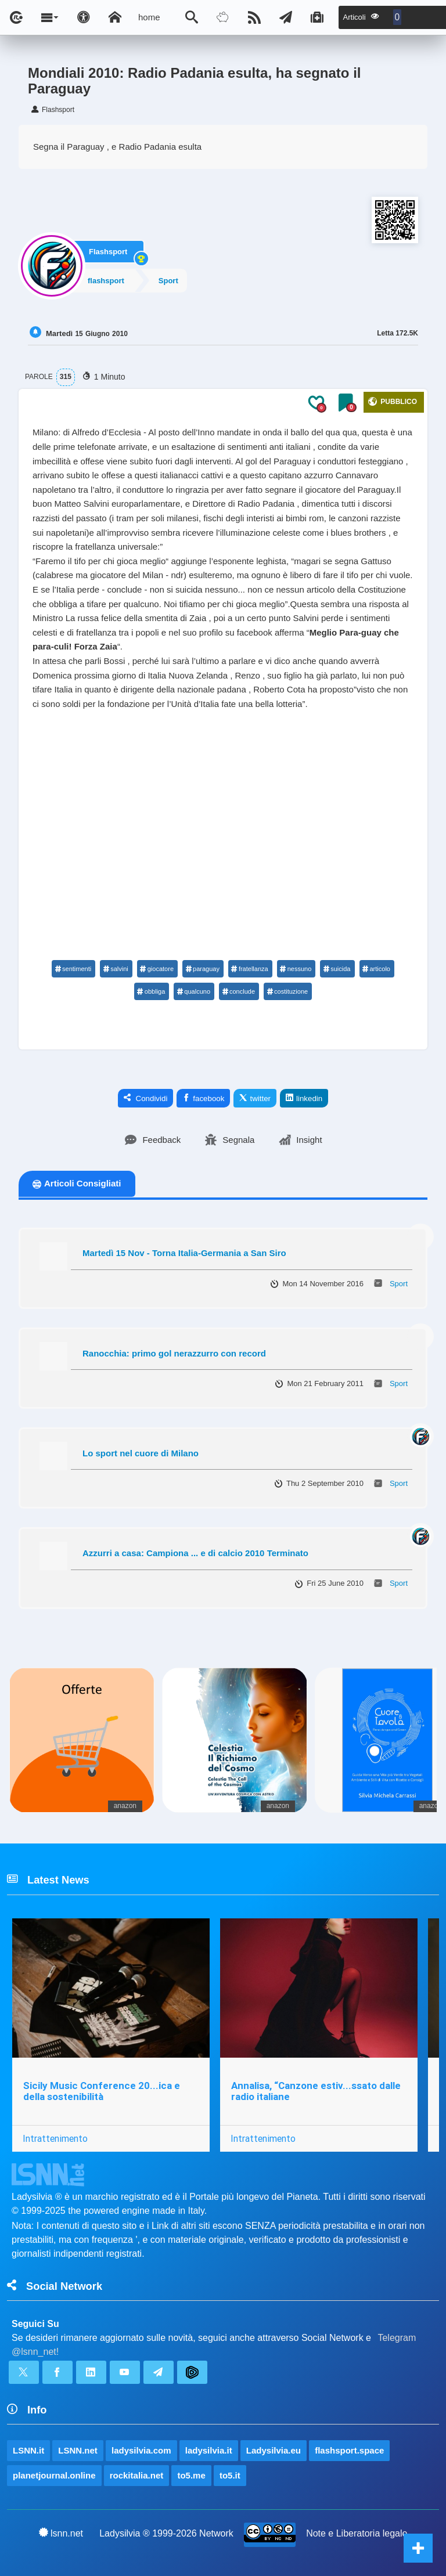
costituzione (287, 991)
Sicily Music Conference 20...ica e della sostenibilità (101, 2091)
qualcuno (193, 991)
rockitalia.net (137, 2475)
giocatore (157, 968)
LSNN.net (78, 2450)
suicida (336, 968)
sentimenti (73, 968)
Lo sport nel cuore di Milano (140, 1453)
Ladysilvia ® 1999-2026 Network (166, 2533)
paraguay (202, 968)
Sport (170, 280)
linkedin (304, 1098)
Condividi (146, 1098)
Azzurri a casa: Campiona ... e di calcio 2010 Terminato (195, 1553)
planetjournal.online (54, 2475)
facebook (203, 1098)
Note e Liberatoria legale (356, 2533)
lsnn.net (61, 2533)
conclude (238, 991)
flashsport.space (349, 2450)
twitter (255, 1098)
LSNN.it (28, 2450)
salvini (115, 968)
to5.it (230, 2475)
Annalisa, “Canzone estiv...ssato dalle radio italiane (316, 2091)
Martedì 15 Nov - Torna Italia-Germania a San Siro (184, 1253)
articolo (376, 968)
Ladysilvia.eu (273, 2450)
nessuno (296, 968)
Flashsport (108, 251)
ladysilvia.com (141, 2450)
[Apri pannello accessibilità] (84, 17)
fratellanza (249, 968)
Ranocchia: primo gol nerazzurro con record (174, 1353)
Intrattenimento (55, 2138)
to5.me (191, 2475)
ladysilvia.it (208, 2450)
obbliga (151, 991)
